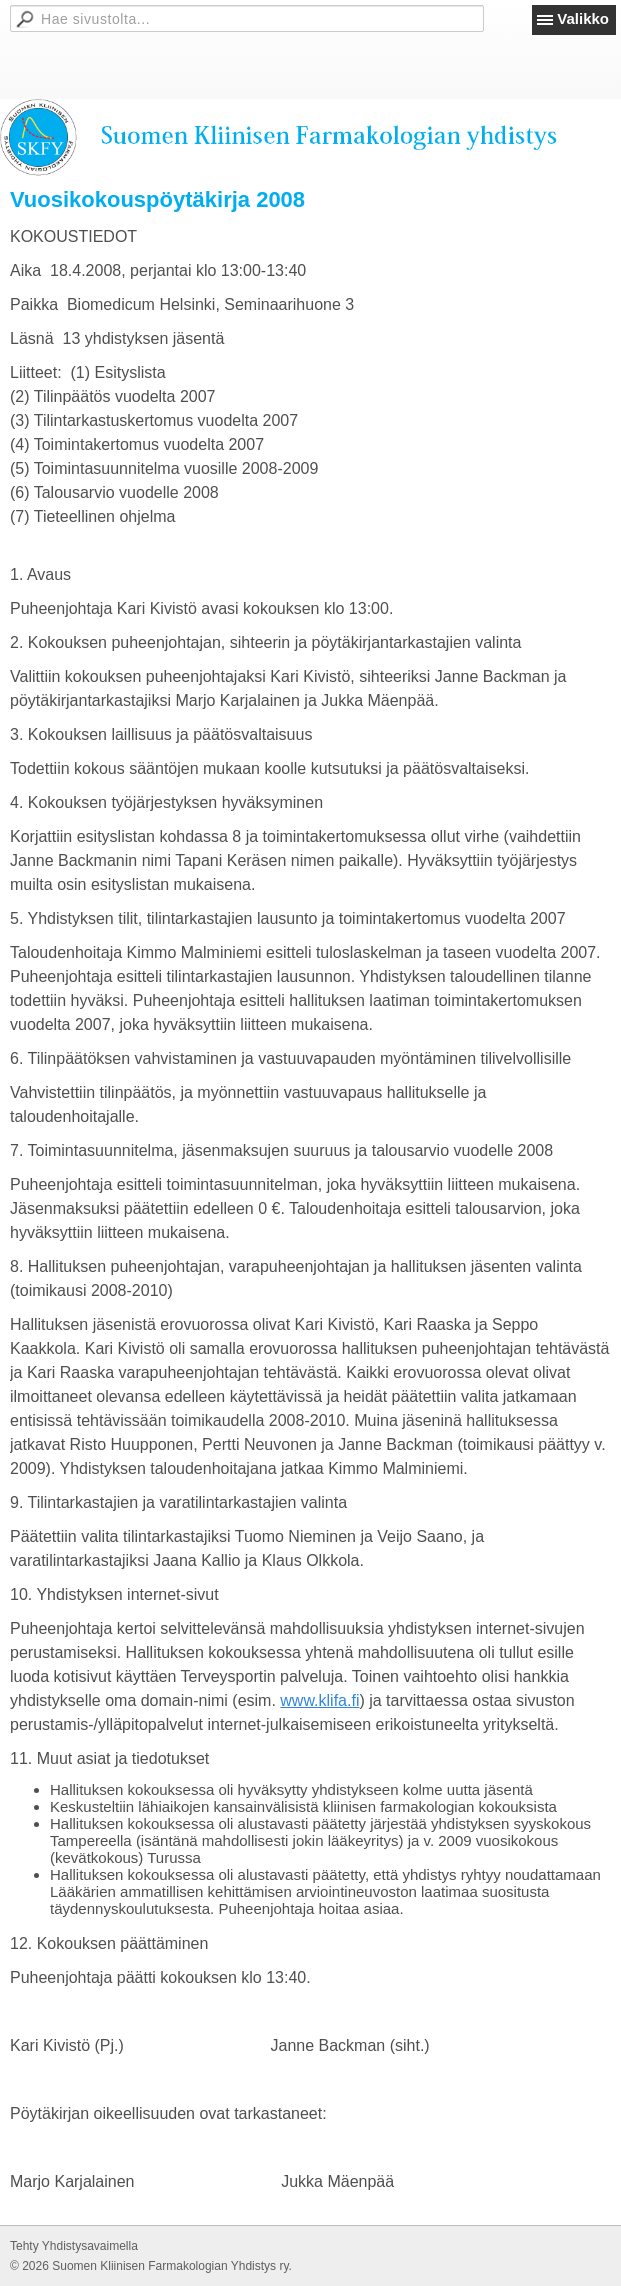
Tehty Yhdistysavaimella (74, 2246)
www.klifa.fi (319, 1700)
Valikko (583, 18)
